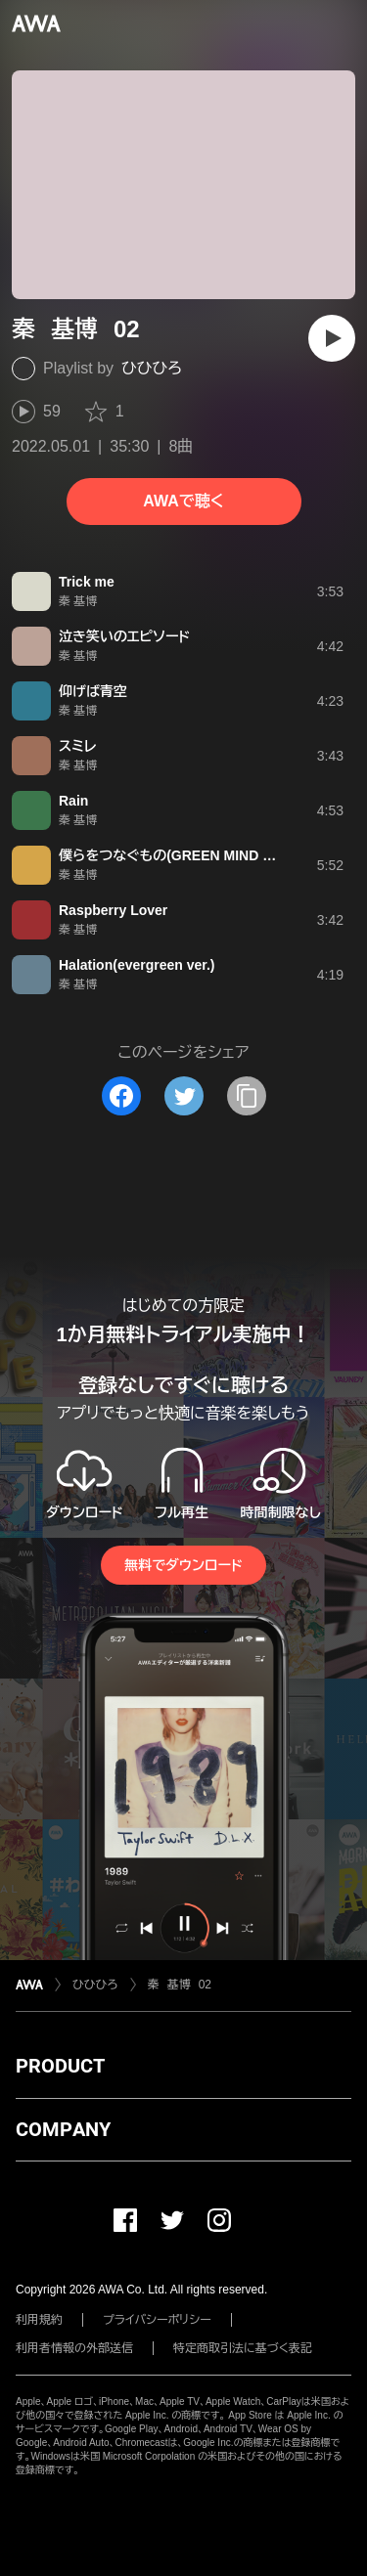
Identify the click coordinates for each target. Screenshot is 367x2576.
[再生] (331, 338)
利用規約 (39, 2320)
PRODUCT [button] (60, 2065)
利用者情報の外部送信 (74, 2348)
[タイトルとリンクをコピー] (246, 1095)
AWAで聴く (183, 501)
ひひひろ (151, 368)
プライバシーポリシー (157, 2320)
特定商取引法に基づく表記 (242, 2348)
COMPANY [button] (63, 2129)
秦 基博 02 (179, 1984)
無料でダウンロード (183, 1565)
